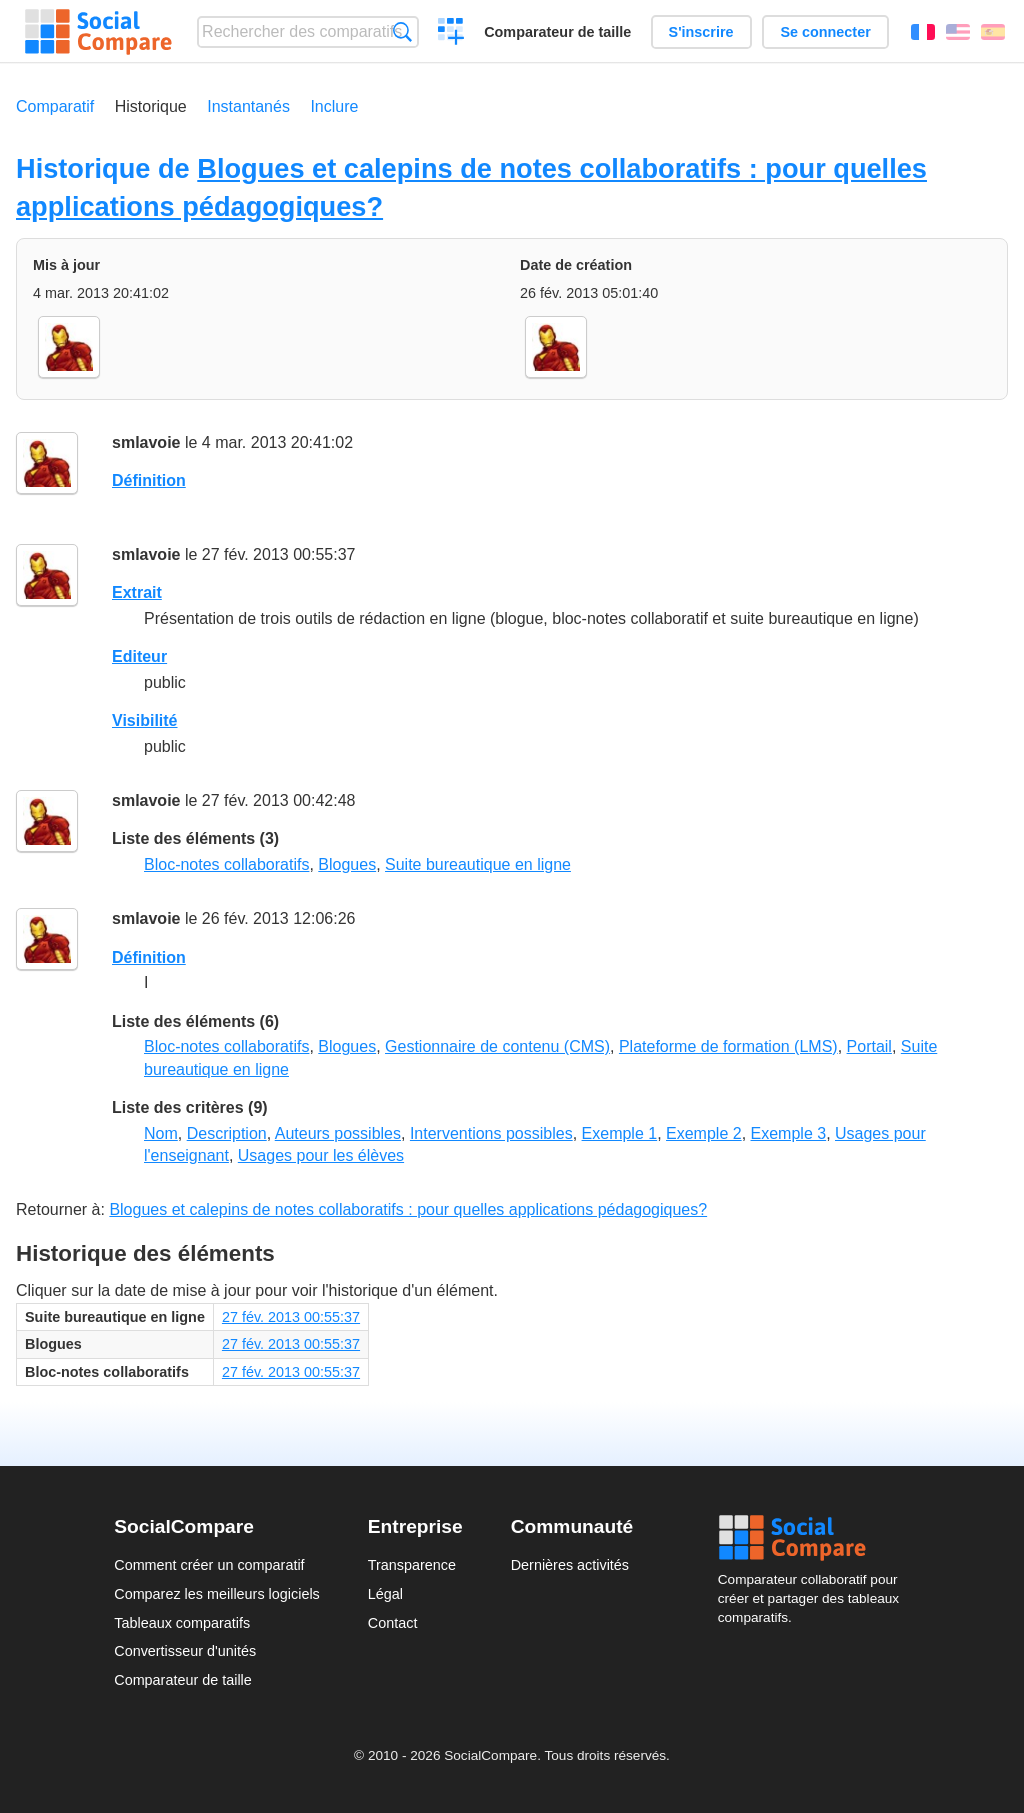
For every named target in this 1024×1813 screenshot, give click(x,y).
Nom (161, 1133)
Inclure (334, 106)
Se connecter (825, 32)
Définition (149, 480)
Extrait (137, 592)
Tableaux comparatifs (182, 1623)
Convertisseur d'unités (185, 1651)
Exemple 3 (789, 1133)
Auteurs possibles (338, 1133)
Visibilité (145, 720)
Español (993, 32)
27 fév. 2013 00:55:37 (291, 1317)
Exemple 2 (704, 1133)
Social (814, 1538)
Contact (393, 1623)
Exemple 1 (620, 1133)
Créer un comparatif (451, 34)
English (958, 32)
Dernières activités (570, 1565)
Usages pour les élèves (321, 1155)
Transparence (412, 1565)
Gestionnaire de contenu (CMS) (497, 1046)
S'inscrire (701, 32)
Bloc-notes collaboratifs (226, 864)
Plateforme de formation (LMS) (728, 1046)
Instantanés (248, 106)
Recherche (402, 31)
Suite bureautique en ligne (478, 864)
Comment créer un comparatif (209, 1565)
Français (923, 32)
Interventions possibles (491, 1133)
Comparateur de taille (557, 32)
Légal (385, 1594)
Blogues (347, 864)
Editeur (139, 656)
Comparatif (55, 106)
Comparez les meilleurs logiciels (217, 1594)
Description (227, 1133)
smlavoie (146, 442)
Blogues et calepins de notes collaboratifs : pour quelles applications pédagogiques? (408, 1209)
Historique (151, 106)
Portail (869, 1046)
